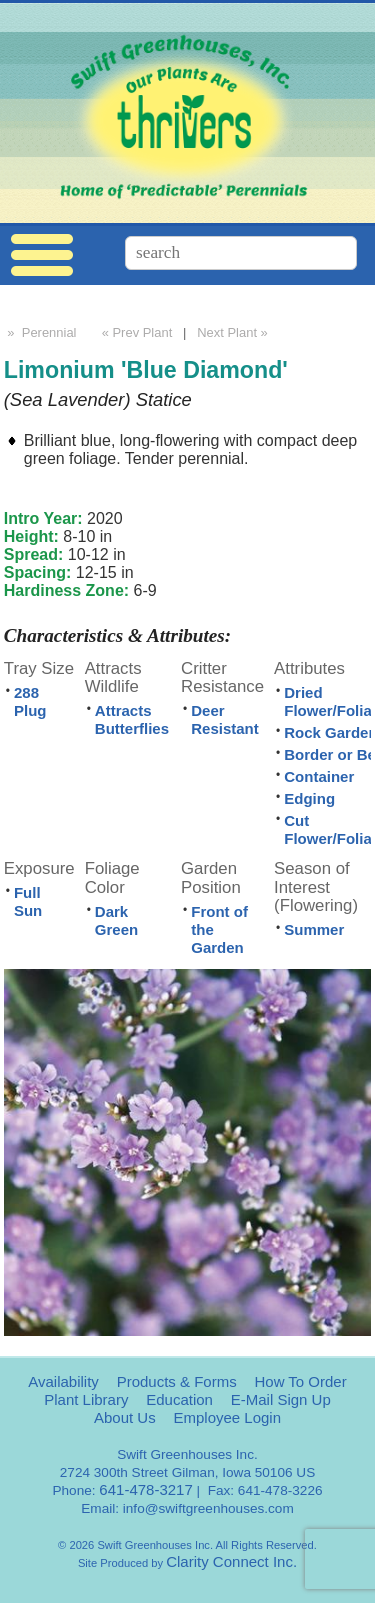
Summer (314, 929)
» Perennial (40, 332)
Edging (309, 798)
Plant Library (86, 1399)
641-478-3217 (145, 1489)
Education (179, 1399)
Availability (63, 1381)
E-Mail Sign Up (281, 1399)
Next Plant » (234, 332)
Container (319, 776)
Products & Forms (177, 1381)
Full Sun (28, 901)
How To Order (300, 1381)
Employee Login (227, 1417)
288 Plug (30, 701)
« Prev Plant (135, 332)
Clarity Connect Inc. (231, 1561)
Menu (42, 255)
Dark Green (116, 920)
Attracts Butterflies (132, 719)
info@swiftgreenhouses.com (208, 1508)
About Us (125, 1417)
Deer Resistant (225, 719)
